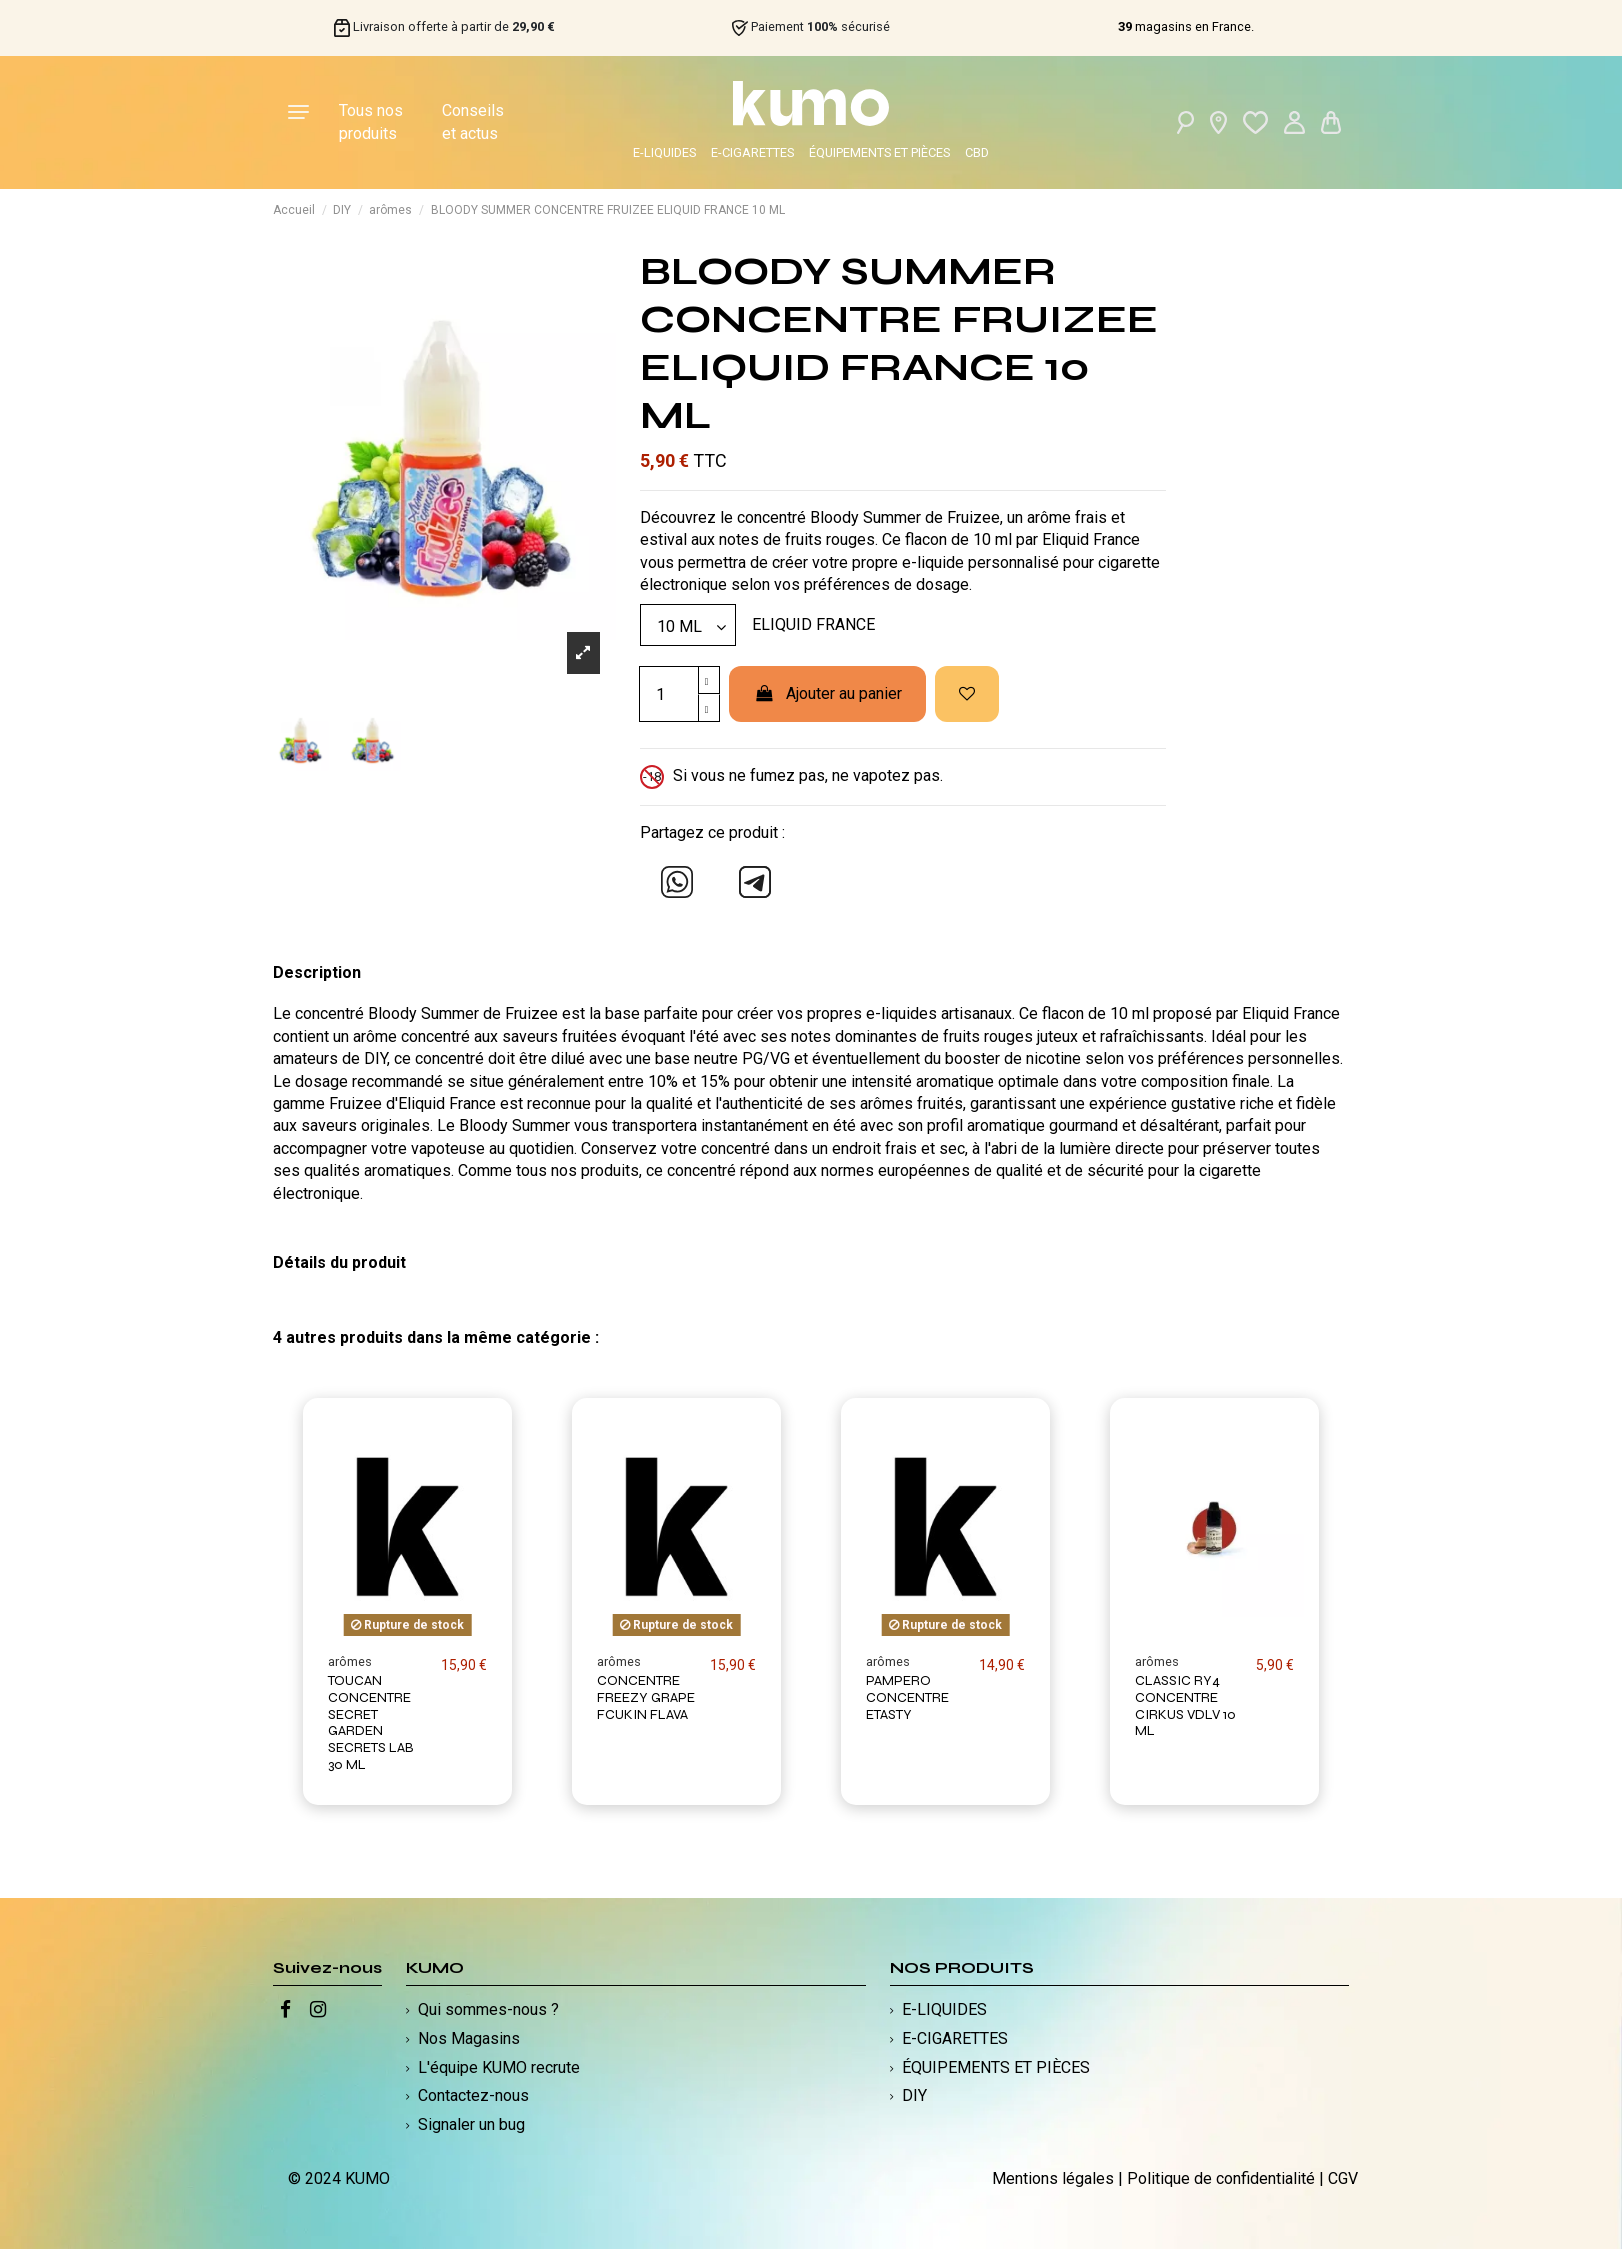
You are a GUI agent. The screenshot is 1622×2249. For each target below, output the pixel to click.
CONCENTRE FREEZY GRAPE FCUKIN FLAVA (646, 1697)
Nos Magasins (469, 2038)
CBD (977, 152)
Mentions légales (1053, 2178)
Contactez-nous (473, 2095)
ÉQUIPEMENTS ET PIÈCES (879, 152)
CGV (1343, 2178)
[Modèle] (688, 625)
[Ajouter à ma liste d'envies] (967, 694)
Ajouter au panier (827, 693)
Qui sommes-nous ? (488, 2009)
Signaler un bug (471, 2124)
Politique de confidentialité (1221, 2178)
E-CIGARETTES (752, 152)
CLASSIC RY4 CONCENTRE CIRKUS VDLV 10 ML (1185, 1705)
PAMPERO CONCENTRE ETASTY (907, 1697)
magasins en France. (1186, 27)
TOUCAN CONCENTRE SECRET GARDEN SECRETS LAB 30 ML (371, 1722)
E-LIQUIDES (664, 152)
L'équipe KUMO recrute (499, 2067)
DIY (914, 2095)
